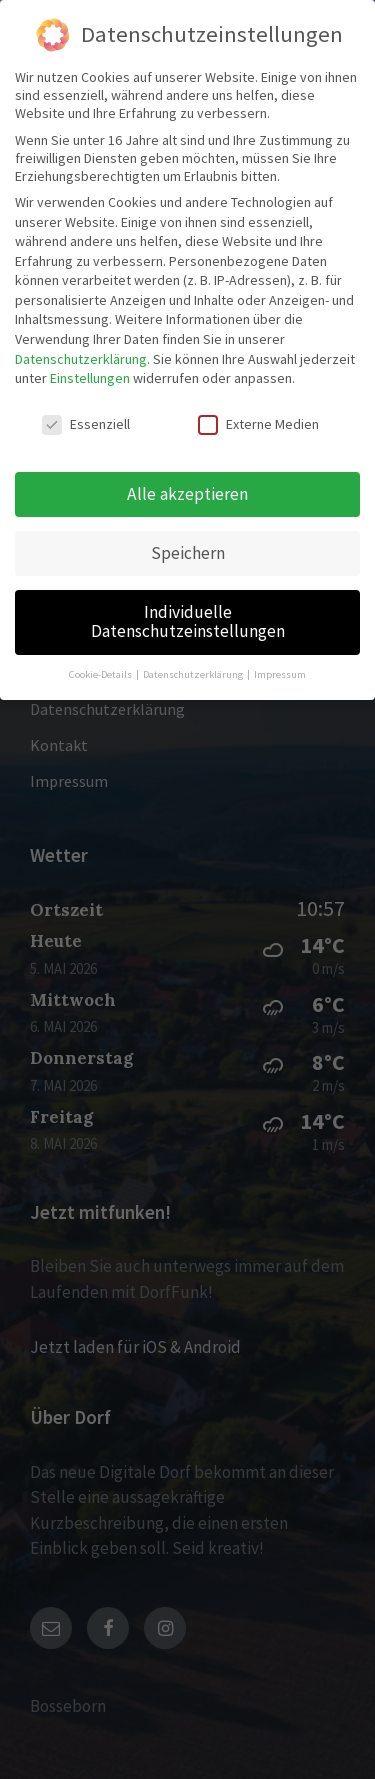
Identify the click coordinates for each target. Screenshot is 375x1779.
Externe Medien (258, 424)
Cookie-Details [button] (101, 674)
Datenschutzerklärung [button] (194, 674)
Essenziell (86, 424)
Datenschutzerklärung (81, 359)
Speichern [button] (188, 553)
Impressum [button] (280, 674)
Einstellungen (90, 378)
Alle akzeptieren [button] (187, 494)
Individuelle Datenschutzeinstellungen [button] (188, 622)
